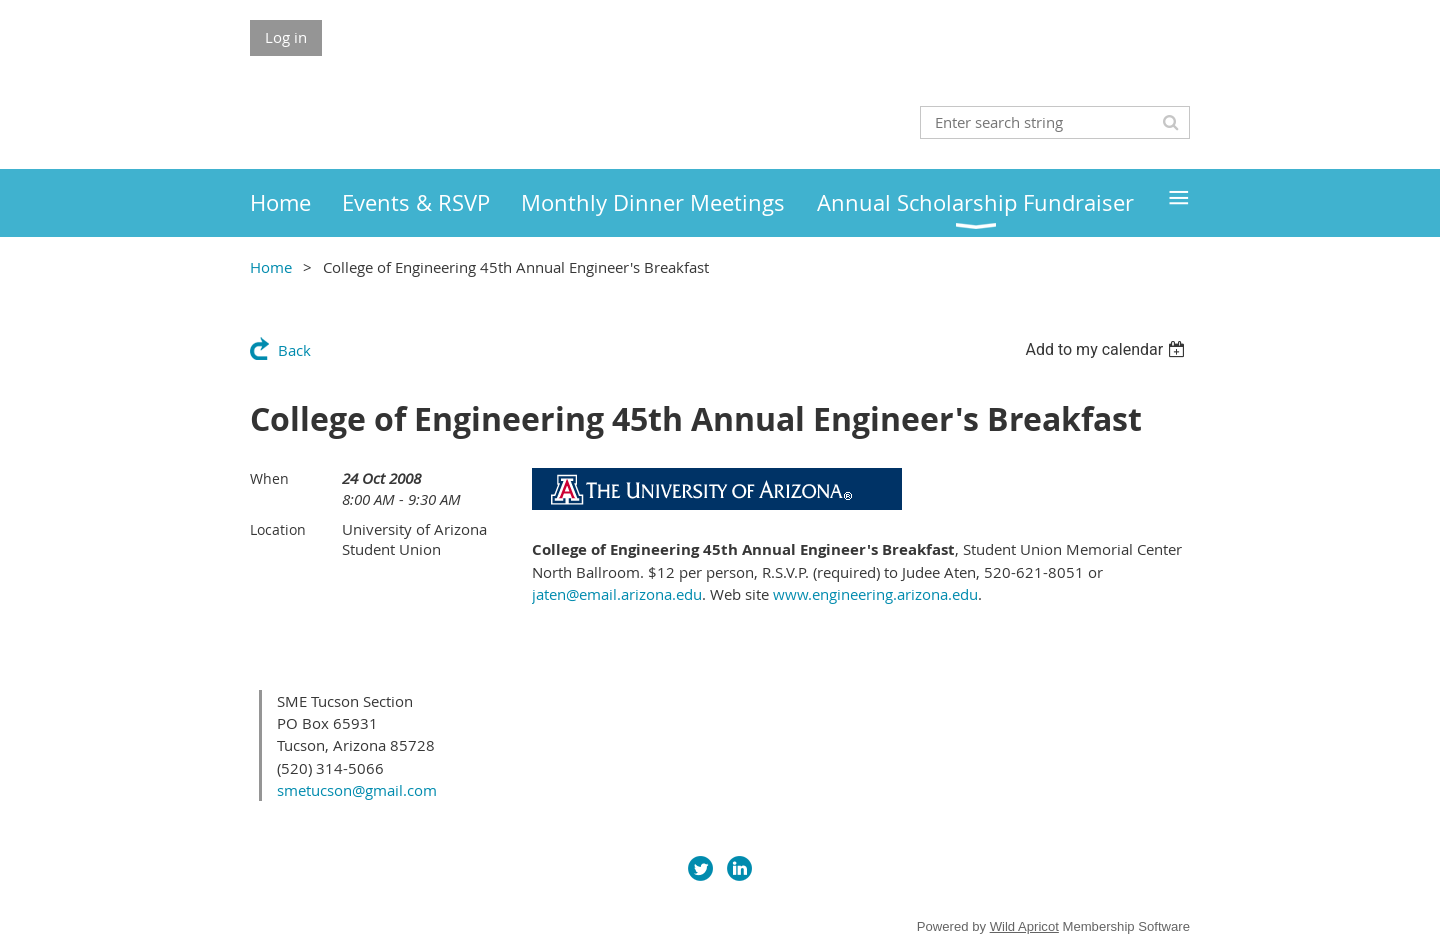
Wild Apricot (1024, 926)
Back (294, 350)
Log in (286, 37)
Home (271, 267)
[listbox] (1107, 349)
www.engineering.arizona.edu (875, 594)
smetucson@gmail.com (357, 790)
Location (278, 529)
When (269, 478)
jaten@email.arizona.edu (617, 594)
